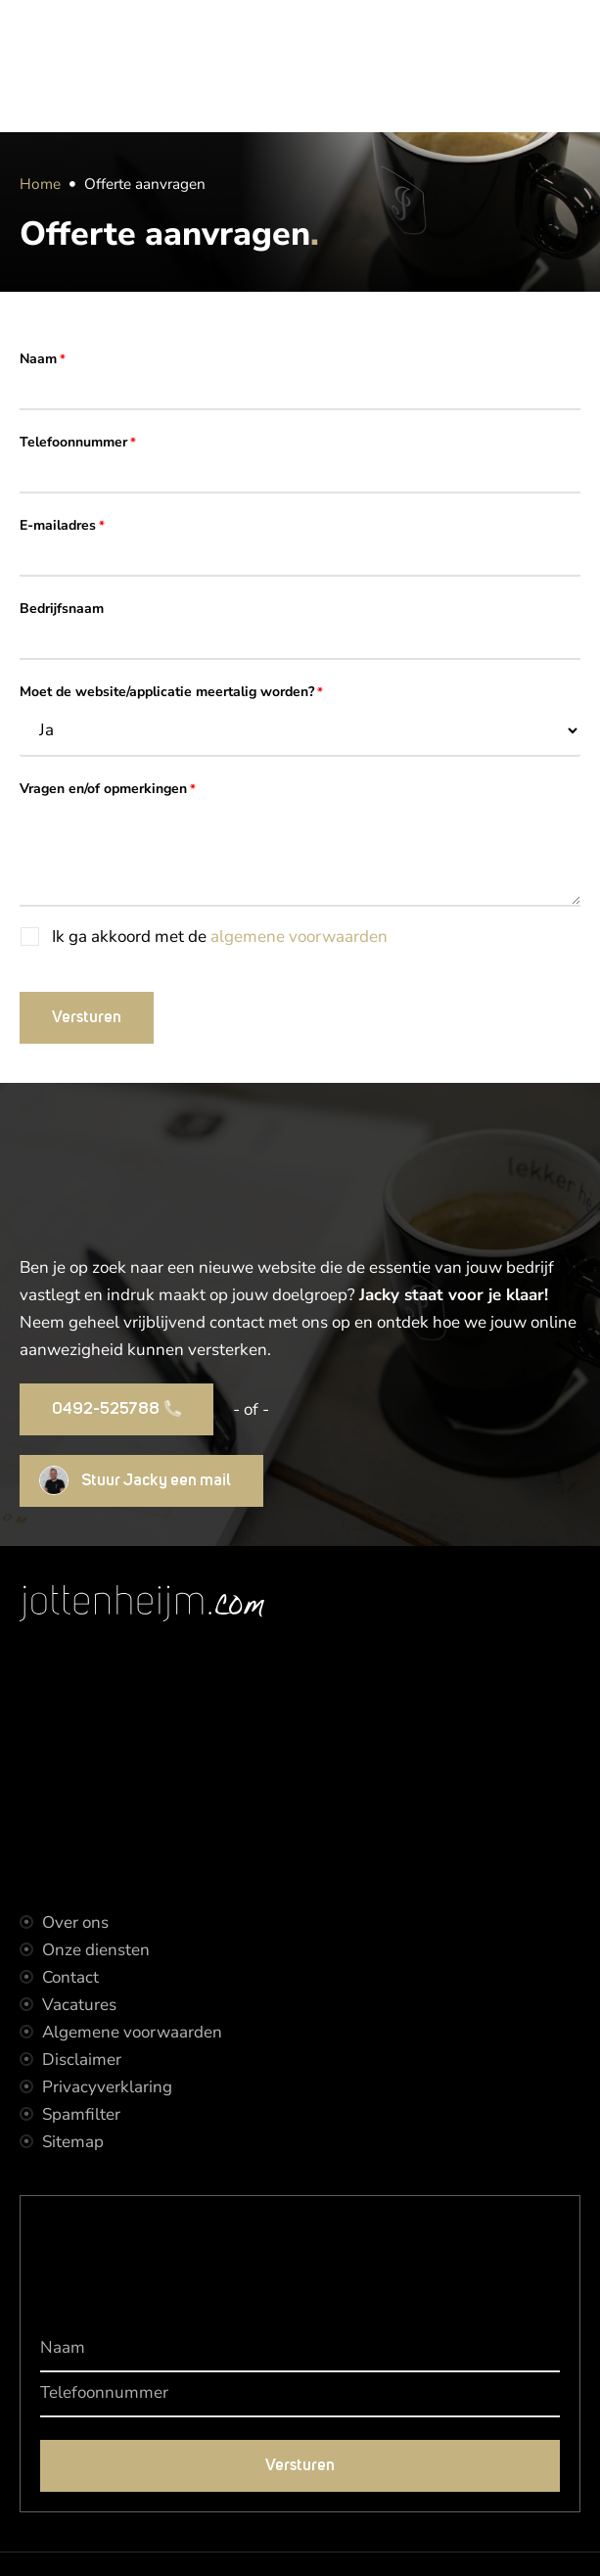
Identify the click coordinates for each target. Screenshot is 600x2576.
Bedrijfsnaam (62, 608)
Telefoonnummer (78, 443)
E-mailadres (62, 526)
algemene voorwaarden (299, 936)
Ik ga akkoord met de (220, 936)
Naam (43, 360)
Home (40, 184)
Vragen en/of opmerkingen (108, 789)
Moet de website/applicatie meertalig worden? (171, 692)
